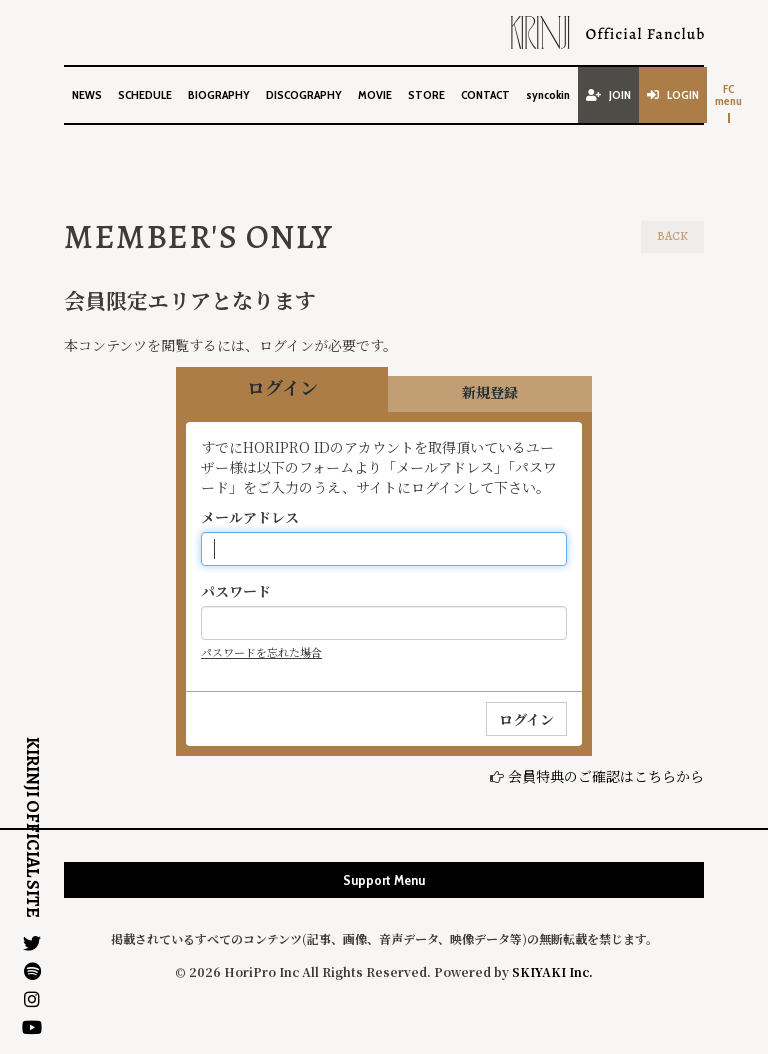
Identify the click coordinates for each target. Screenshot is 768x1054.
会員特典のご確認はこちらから (606, 776)
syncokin (548, 94)
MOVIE (375, 94)
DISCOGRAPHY (304, 94)
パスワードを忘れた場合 (261, 652)
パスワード (236, 591)
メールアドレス (250, 517)
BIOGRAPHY (219, 94)
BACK (672, 236)
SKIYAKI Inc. (552, 971)
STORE (426, 94)
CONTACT (485, 94)
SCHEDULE (145, 94)
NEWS (87, 94)
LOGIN (673, 94)
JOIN (608, 94)
